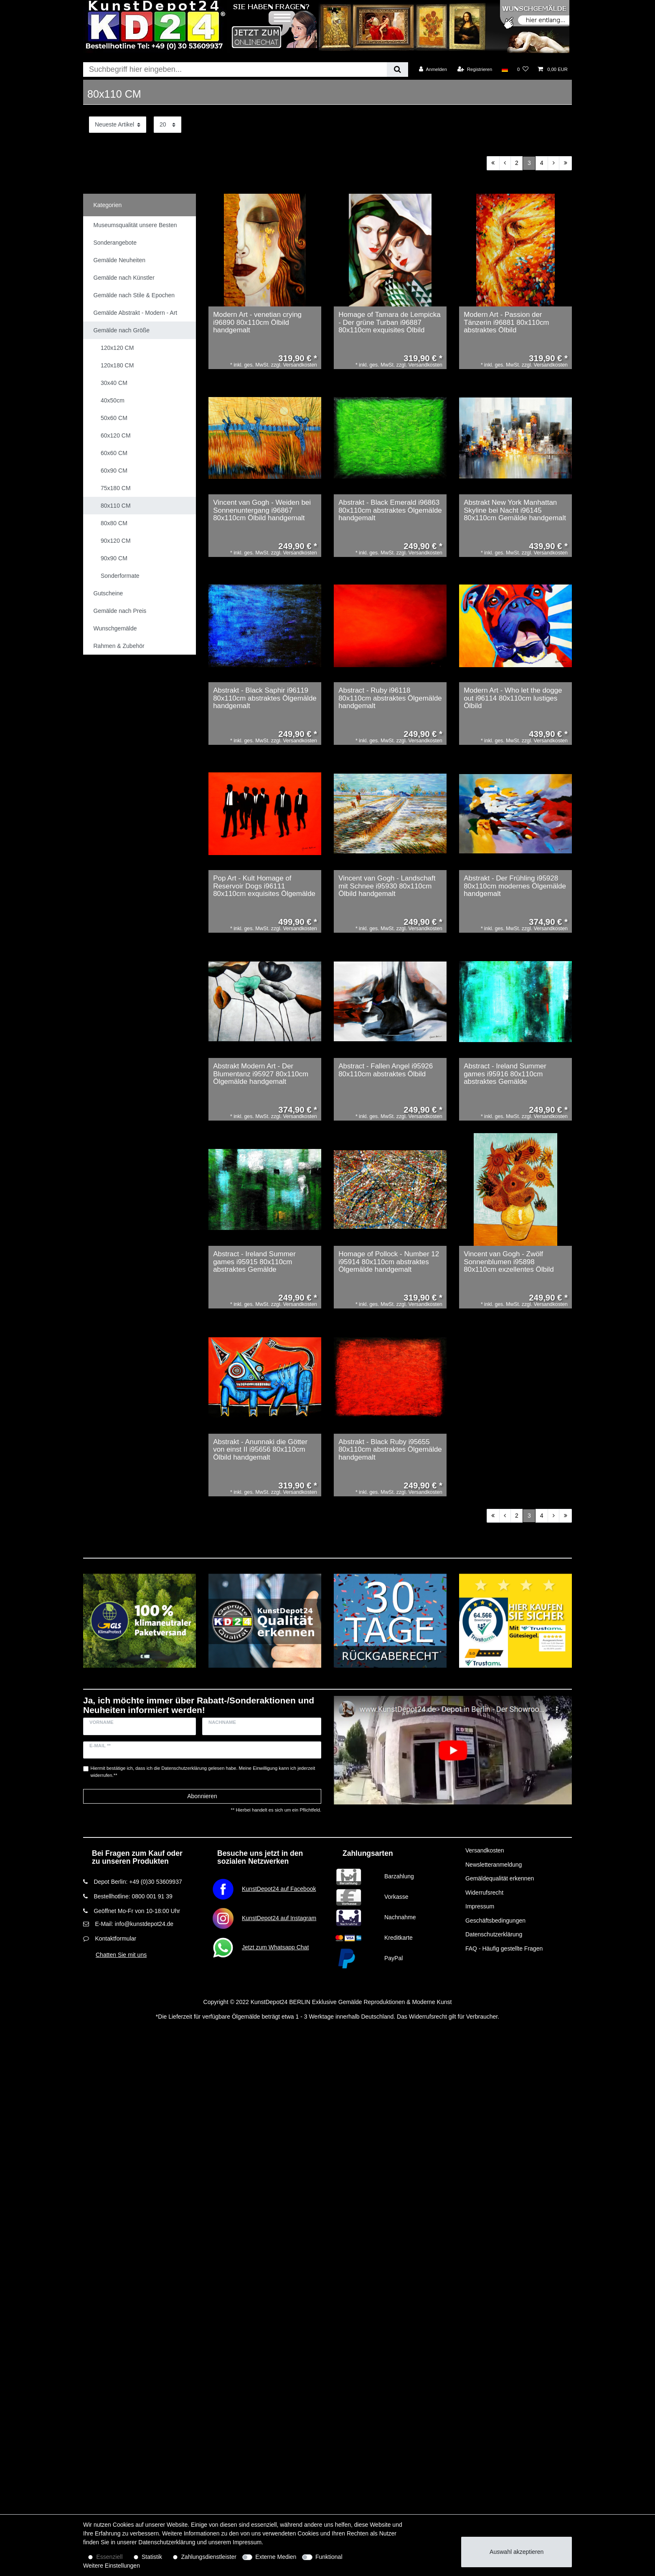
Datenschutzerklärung (493, 1934)
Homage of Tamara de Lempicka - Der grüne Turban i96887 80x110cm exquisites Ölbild (389, 322)
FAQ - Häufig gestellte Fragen (504, 1948)
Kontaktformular (115, 1938)
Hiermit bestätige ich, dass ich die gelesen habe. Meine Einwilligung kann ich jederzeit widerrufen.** (203, 1772)
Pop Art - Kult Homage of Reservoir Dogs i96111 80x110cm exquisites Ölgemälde (264, 886)
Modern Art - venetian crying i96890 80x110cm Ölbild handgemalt (257, 322)
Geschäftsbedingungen (495, 1920)
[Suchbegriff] (235, 69)
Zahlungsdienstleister (208, 2556)
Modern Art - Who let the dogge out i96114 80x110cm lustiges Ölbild (513, 698)
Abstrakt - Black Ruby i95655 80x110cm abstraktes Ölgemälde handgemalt (390, 1449)
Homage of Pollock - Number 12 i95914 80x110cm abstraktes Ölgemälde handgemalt (388, 1261)
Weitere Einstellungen (111, 2565)
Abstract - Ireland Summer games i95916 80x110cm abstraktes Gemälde (505, 1074)
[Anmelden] (433, 69)
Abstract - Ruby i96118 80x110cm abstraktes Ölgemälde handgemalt (390, 698)
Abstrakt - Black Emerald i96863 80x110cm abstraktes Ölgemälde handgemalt (390, 510)
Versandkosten (484, 1850)
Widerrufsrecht (484, 1892)
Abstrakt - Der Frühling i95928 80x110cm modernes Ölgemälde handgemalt (515, 886)
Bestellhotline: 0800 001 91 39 (133, 1896)
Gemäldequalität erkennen (499, 1878)
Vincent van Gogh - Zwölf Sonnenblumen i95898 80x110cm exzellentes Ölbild (509, 1261)
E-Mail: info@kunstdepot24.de (134, 1924)
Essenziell (109, 2556)
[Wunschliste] (523, 69)
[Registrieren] (475, 69)
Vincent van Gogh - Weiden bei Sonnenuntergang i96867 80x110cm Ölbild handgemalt (262, 510)
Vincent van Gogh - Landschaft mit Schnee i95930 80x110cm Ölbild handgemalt (386, 886)
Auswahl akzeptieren (516, 2551)
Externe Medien (275, 2556)
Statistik (152, 2556)
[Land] (504, 69)
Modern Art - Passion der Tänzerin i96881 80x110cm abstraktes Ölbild (506, 322)
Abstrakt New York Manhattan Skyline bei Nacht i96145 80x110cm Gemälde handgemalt (515, 510)
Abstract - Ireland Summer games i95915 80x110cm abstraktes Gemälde (254, 1261)
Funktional (329, 2556)
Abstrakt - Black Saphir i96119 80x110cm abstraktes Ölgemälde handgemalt (265, 698)
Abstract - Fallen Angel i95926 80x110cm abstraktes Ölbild (385, 1070)
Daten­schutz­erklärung (166, 2542)
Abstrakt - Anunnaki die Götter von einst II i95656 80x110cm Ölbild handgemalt (260, 1449)
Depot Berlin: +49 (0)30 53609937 (138, 1881)
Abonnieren (202, 1796)
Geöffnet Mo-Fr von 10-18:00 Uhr (137, 1911)
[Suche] (397, 69)
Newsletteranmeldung (493, 1864)
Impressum (479, 1906)
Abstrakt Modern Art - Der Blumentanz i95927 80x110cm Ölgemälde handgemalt (260, 1074)
